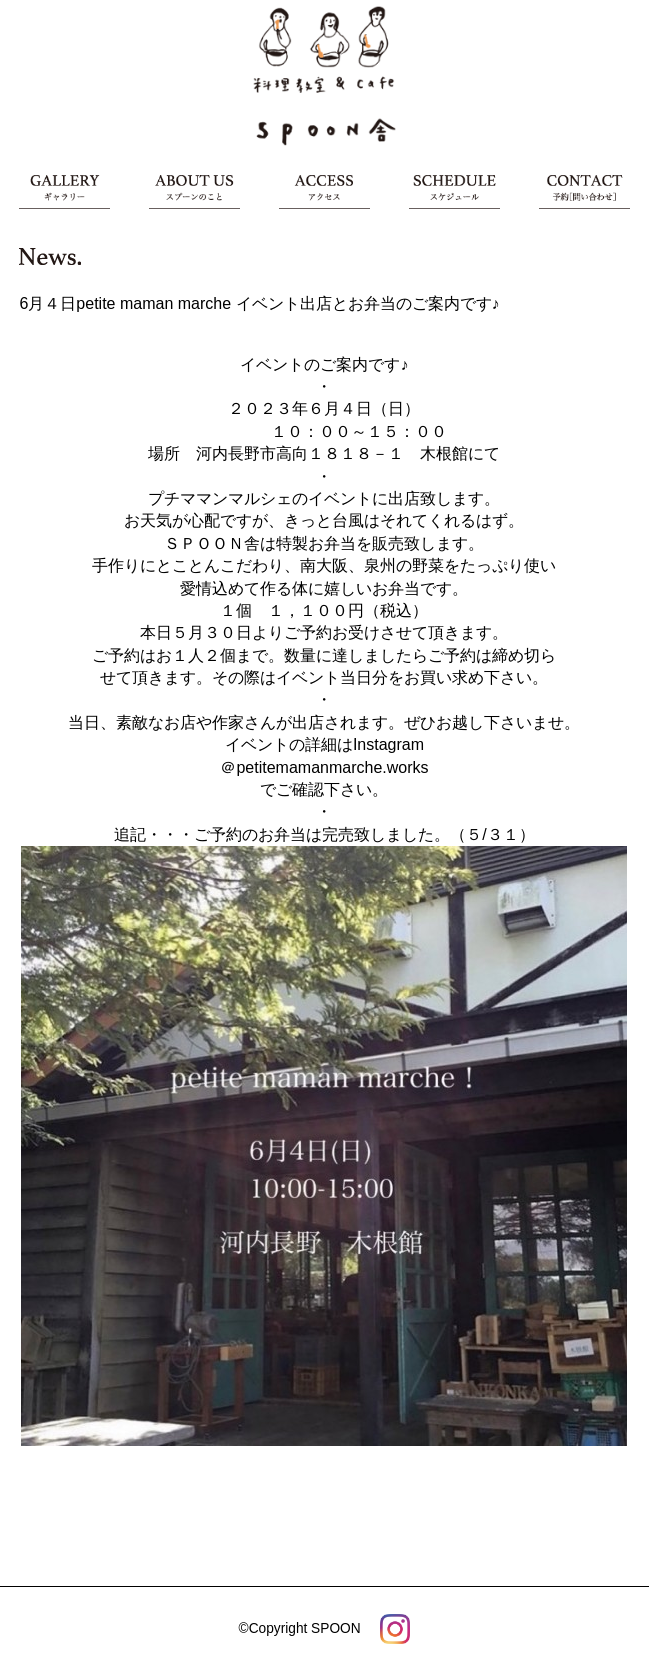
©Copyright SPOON (300, 1628)
